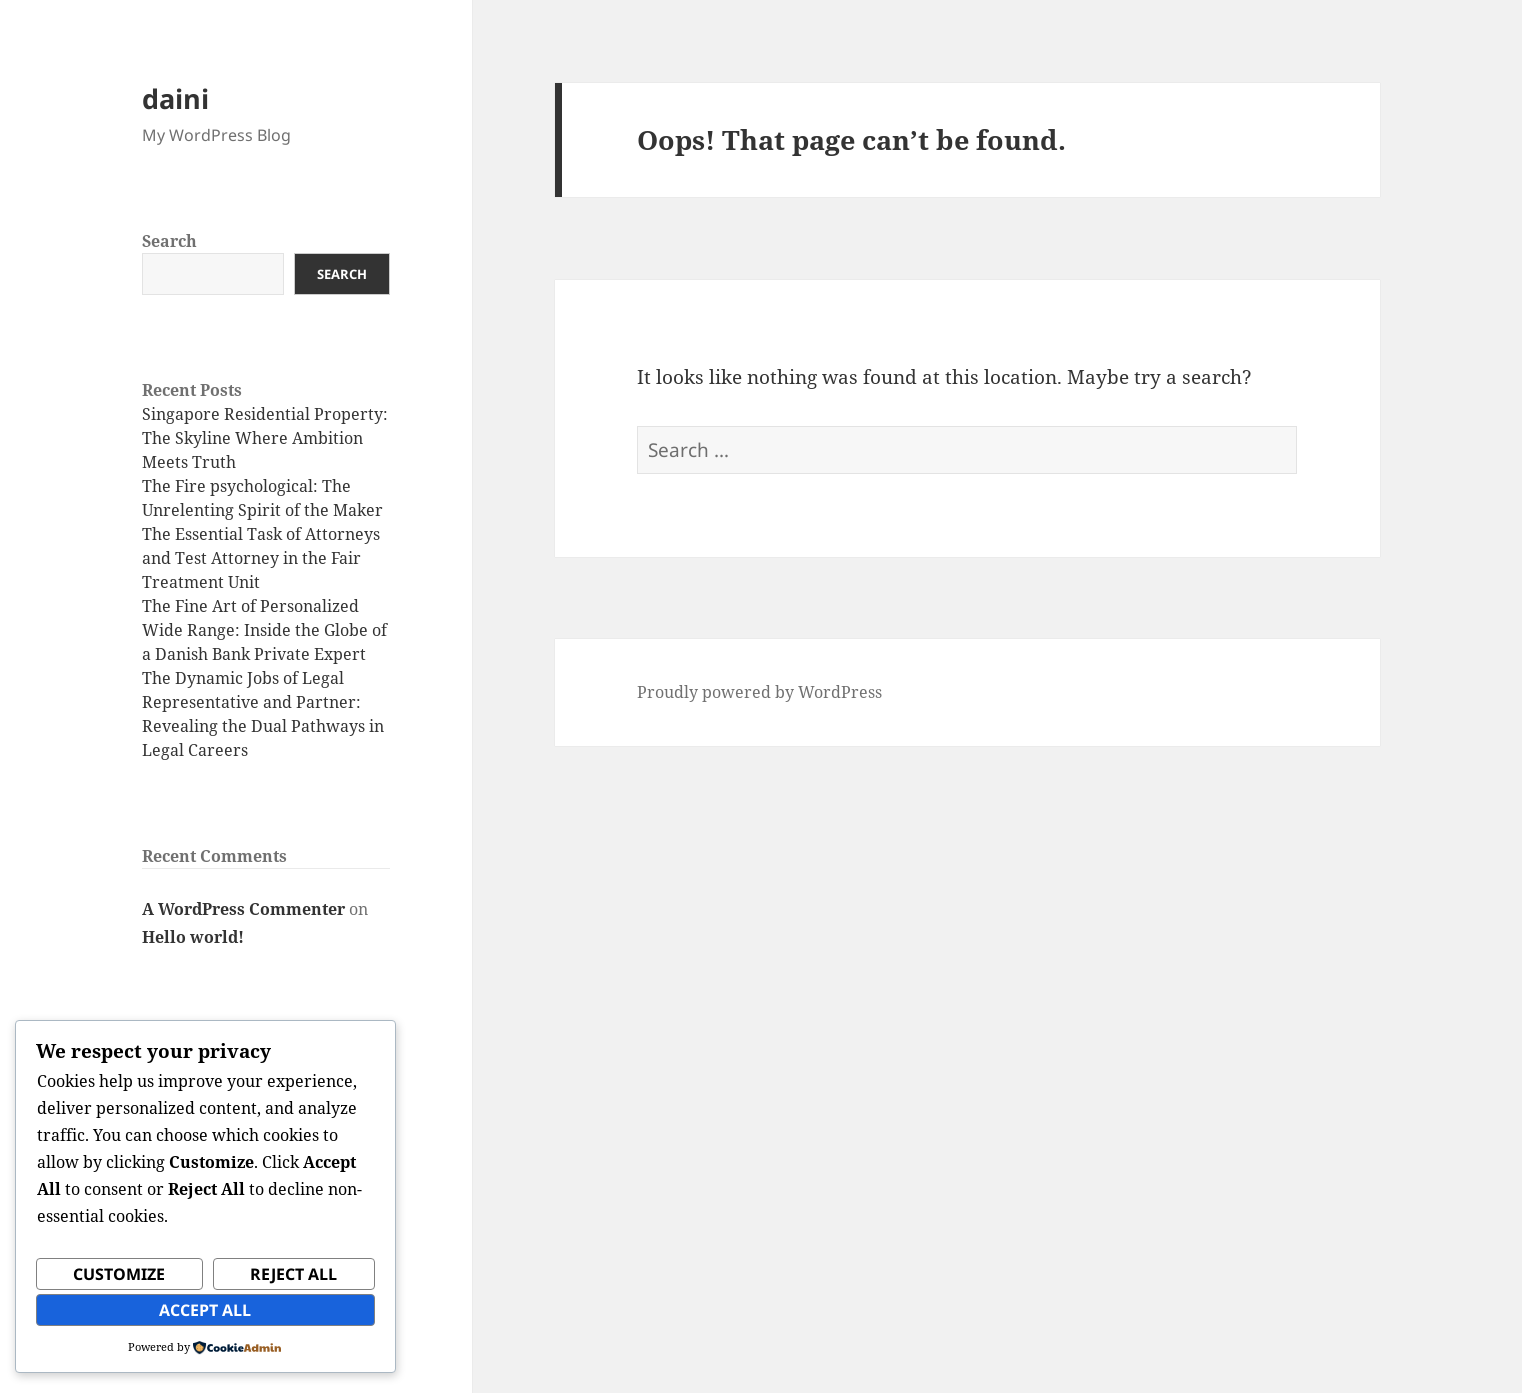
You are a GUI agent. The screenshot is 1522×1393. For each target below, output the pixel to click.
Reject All (293, 1274)
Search (169, 241)
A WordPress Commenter (243, 909)
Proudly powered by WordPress (759, 692)
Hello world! (193, 937)
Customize (119, 1274)
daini (175, 98)
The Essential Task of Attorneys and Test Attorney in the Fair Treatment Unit (261, 558)
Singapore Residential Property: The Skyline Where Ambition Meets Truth (265, 438)
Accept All (205, 1310)
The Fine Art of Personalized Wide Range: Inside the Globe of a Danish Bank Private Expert (264, 630)
